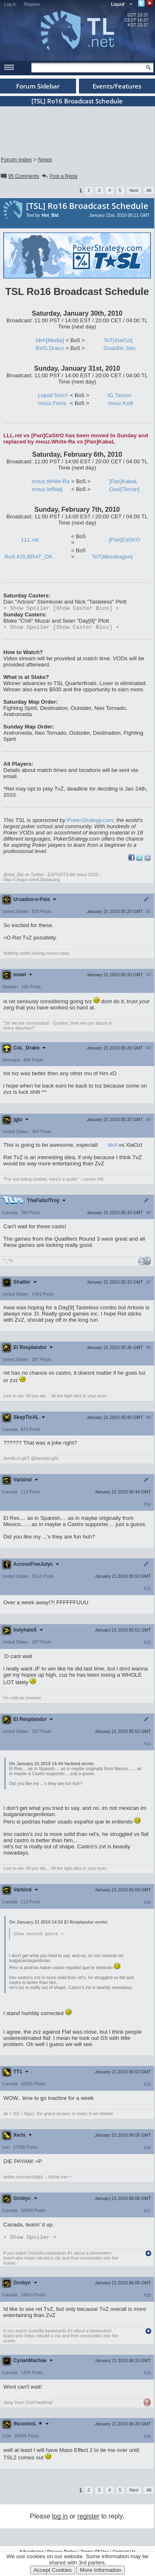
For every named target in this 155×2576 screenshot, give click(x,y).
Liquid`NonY (53, 395)
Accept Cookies (52, 2570)
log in (60, 2519)
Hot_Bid (50, 215)
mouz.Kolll (120, 403)
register (88, 2519)
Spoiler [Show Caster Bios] (61, 608)
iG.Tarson (119, 395)
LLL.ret (30, 540)
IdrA (112, 1146)
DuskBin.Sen (119, 348)
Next (133, 190)
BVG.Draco (50, 348)
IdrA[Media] (50, 340)
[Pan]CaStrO (125, 540)
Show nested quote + (38, 1936)
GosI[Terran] (124, 489)
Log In (10, 4)
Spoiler (29, 2239)
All (148, 190)
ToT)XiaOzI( (118, 340)
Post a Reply (59, 176)
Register (32, 4)
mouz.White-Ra (51, 481)
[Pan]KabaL (123, 481)
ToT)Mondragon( (112, 557)
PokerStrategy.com (90, 822)
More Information (101, 2570)
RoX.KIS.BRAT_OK (28, 557)
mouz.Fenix (52, 403)
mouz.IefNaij (47, 489)
